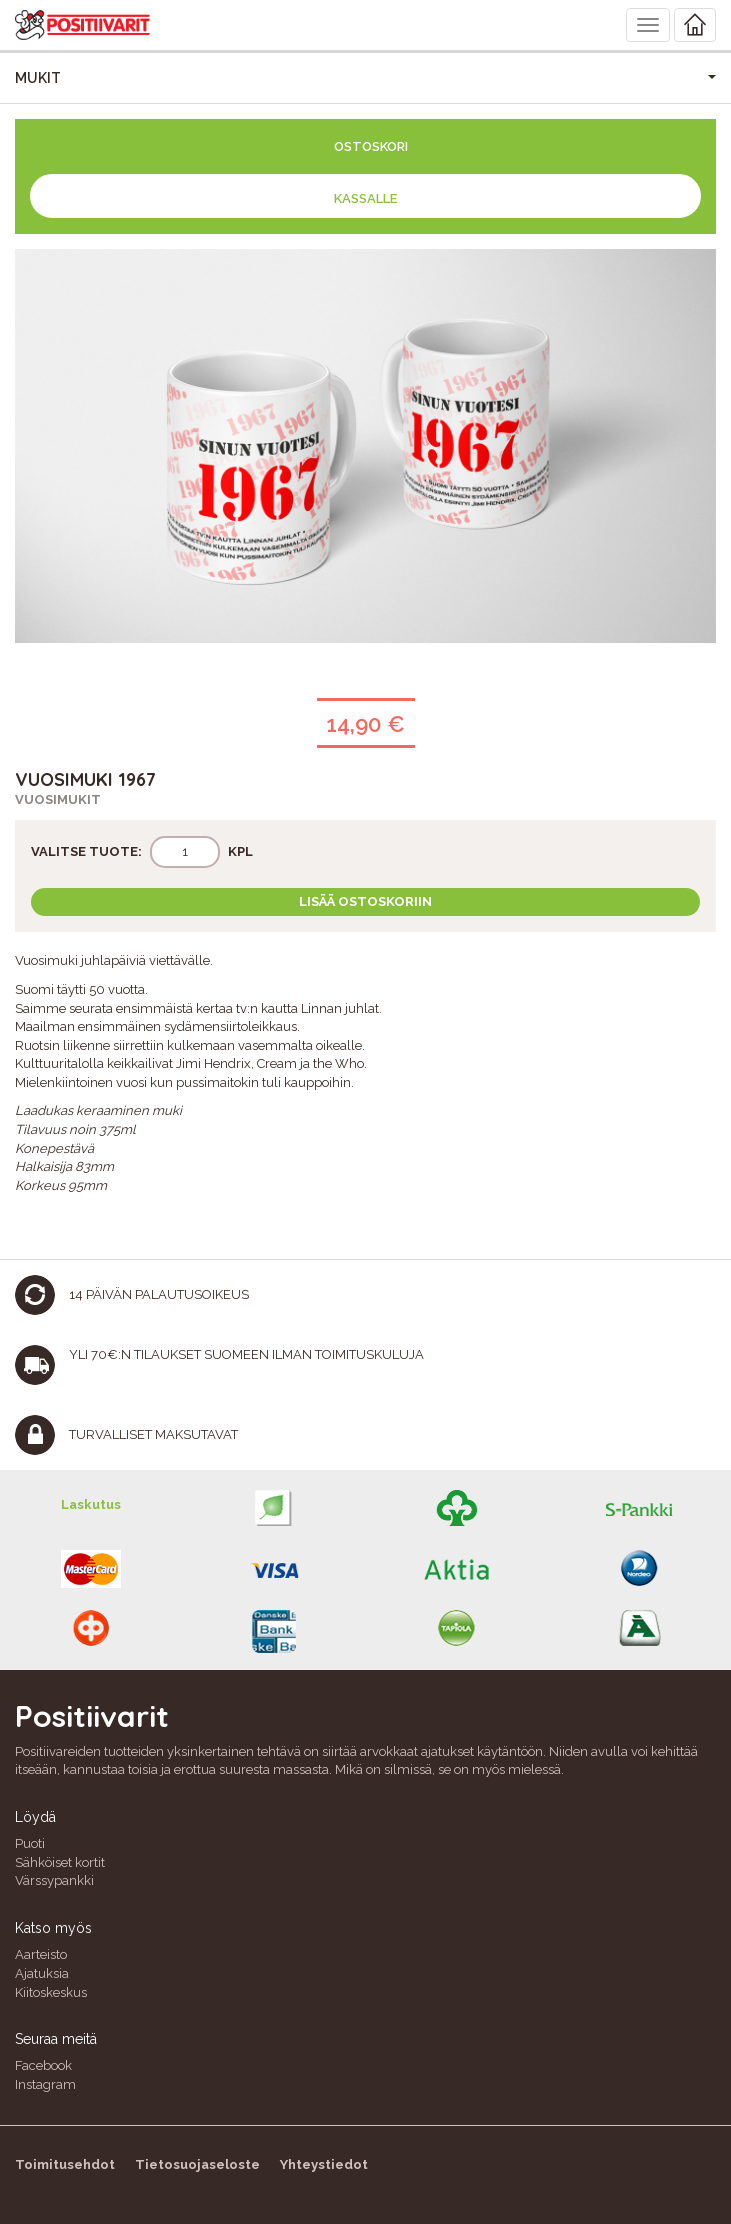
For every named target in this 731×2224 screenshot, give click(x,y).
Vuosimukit (58, 799)
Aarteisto (41, 1954)
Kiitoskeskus (51, 1992)
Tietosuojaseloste (197, 2164)
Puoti (30, 1843)
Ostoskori (371, 146)
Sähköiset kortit (60, 1862)
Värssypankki (54, 1880)
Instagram (45, 2084)
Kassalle (365, 198)
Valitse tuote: (86, 851)
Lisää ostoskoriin (365, 901)
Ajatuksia (42, 1973)
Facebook (43, 2065)
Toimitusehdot (65, 2164)
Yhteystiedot (324, 2164)
